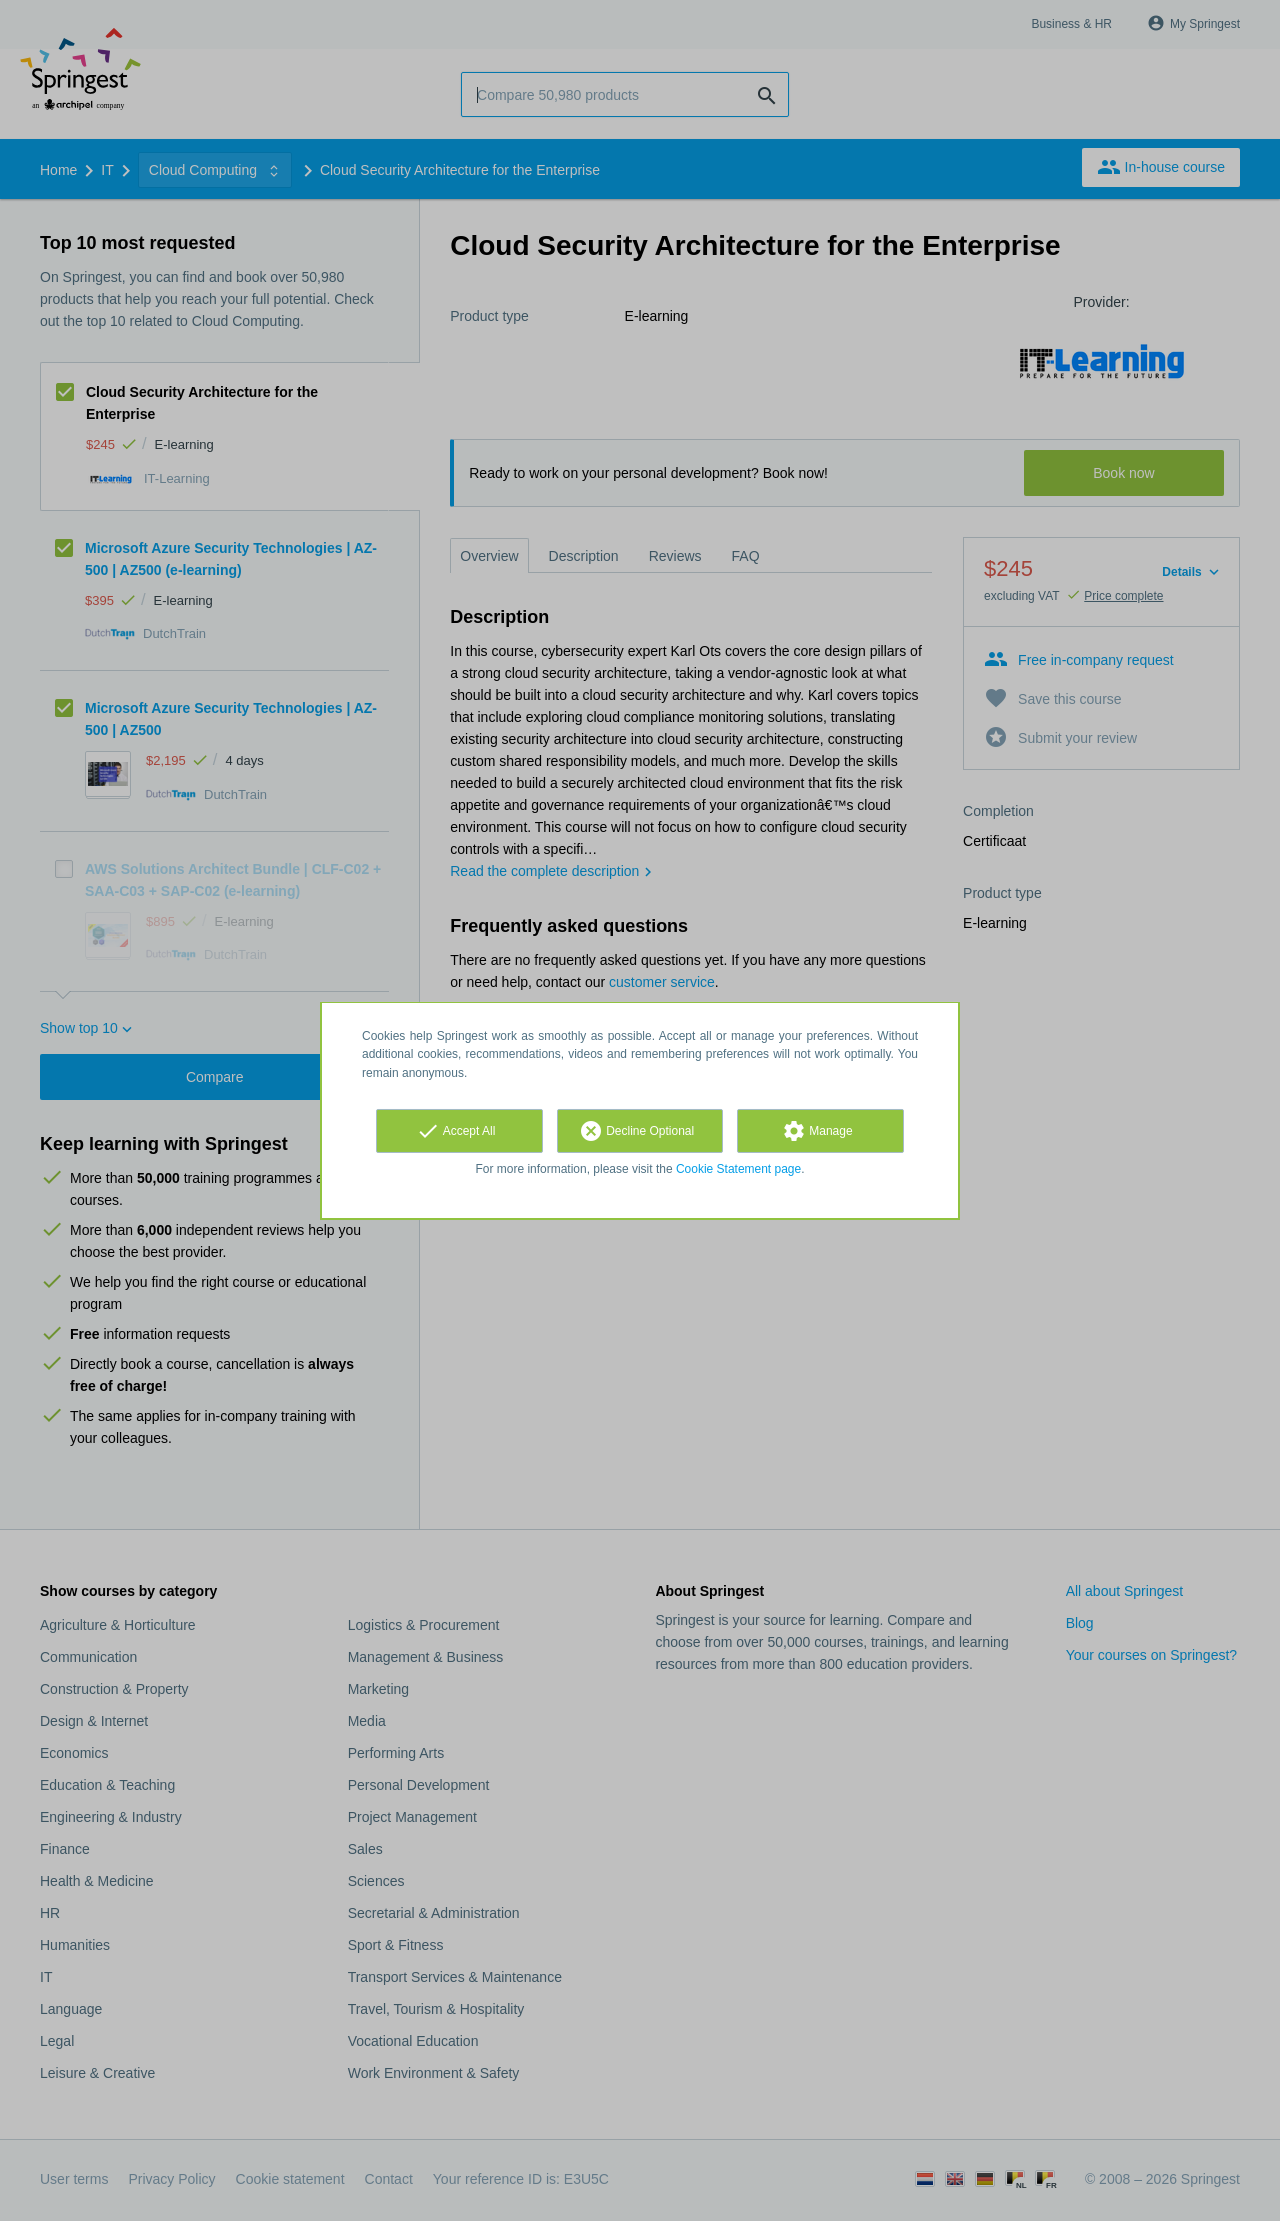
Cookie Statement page (738, 1169)
